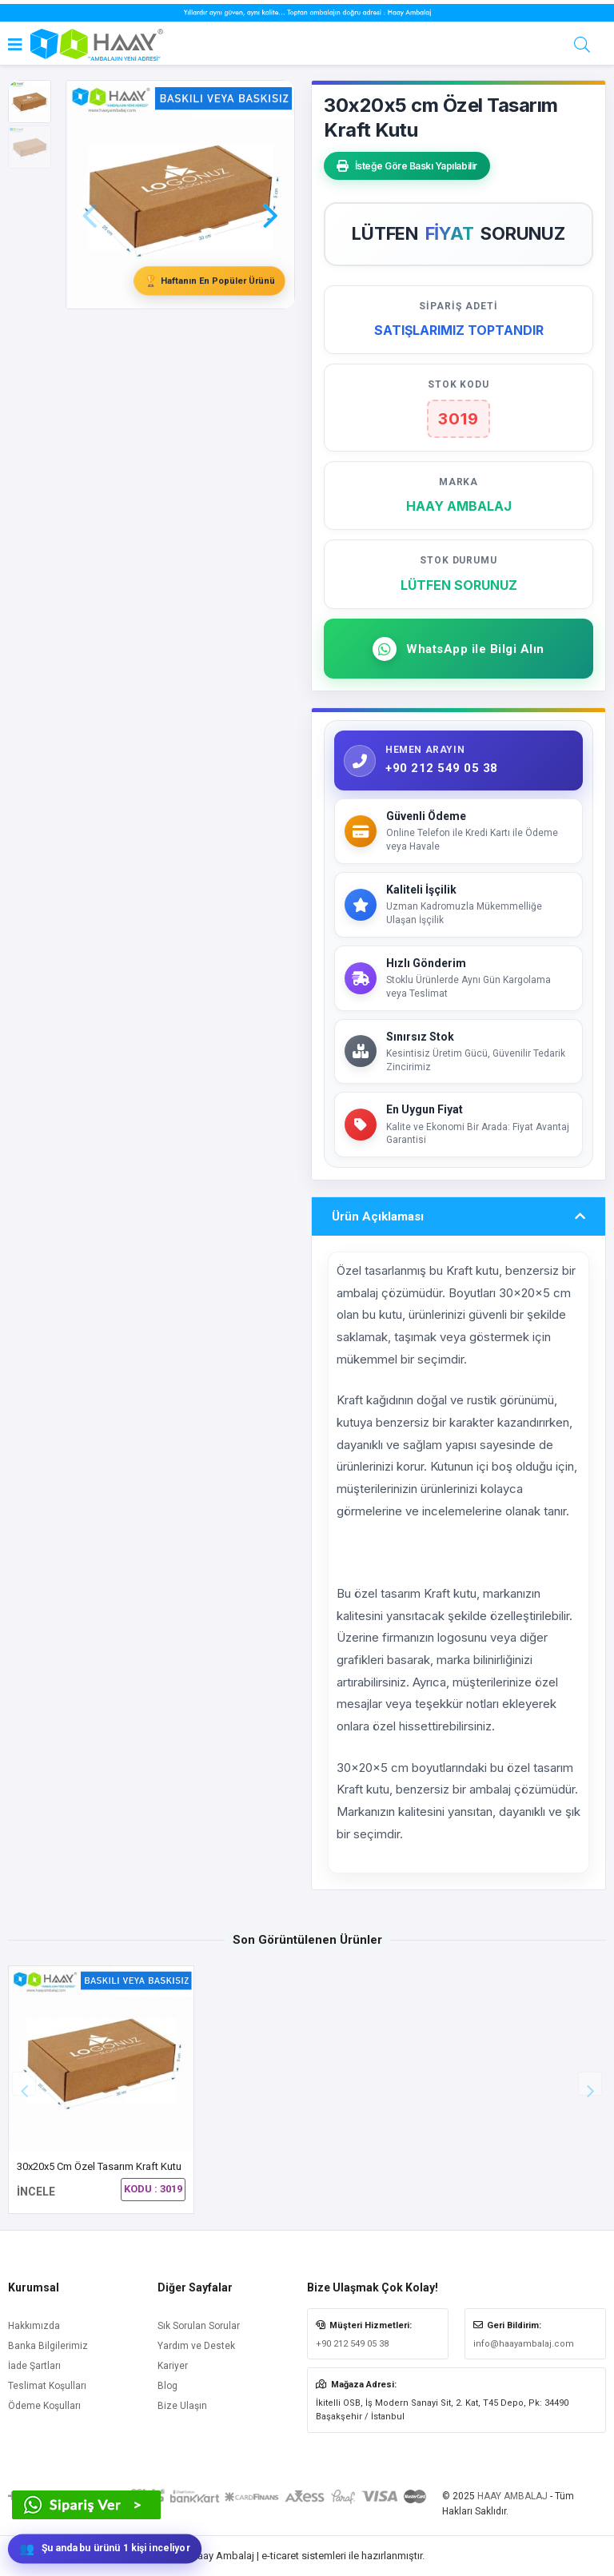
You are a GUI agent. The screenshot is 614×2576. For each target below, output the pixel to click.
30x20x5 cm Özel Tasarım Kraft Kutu (99, 2166)
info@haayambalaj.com (523, 2344)
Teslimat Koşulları (47, 2385)
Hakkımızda (34, 2325)
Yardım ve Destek (196, 2345)
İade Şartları (34, 2365)
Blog (167, 2385)
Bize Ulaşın (182, 2405)
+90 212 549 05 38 (352, 2344)
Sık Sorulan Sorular (198, 2325)
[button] (270, 193)
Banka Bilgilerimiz (48, 2345)
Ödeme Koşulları (44, 2405)
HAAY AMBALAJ (512, 2496)
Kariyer (172, 2365)
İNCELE (36, 2191)
